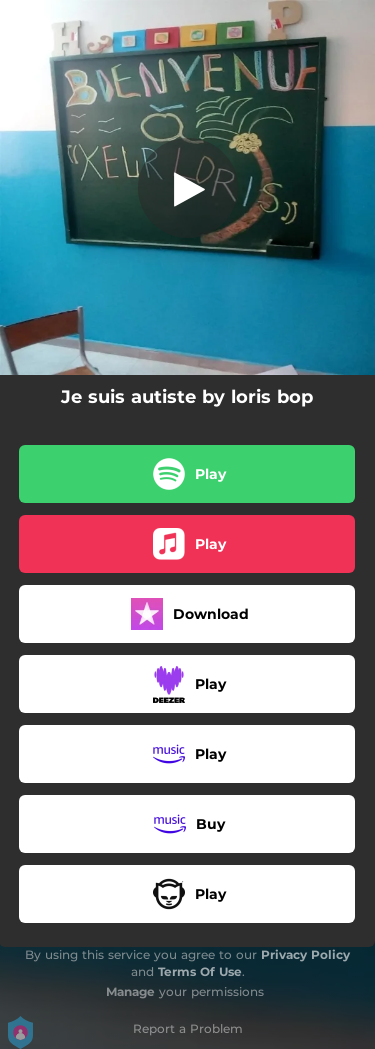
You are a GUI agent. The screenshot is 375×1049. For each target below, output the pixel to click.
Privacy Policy (305, 954)
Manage (130, 991)
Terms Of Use (200, 971)
